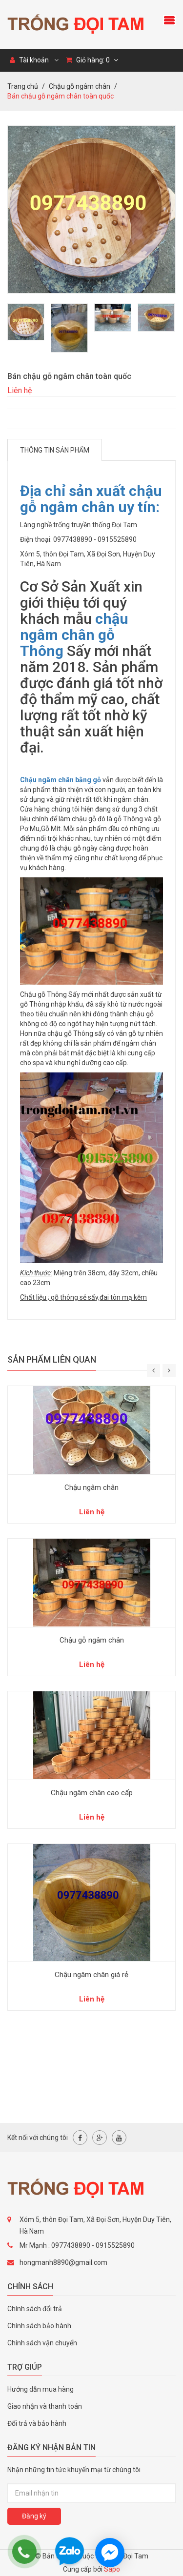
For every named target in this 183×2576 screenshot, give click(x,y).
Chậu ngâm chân (91, 1487)
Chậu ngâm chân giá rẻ (91, 1974)
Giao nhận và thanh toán (44, 2406)
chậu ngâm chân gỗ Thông (74, 634)
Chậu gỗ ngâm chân (92, 1640)
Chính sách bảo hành (39, 2326)
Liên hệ (19, 390)
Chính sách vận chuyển (42, 2343)
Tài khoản (29, 60)
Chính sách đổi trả (34, 2309)
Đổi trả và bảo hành (36, 2423)
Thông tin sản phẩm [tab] (54, 450)
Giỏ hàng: (92, 60)
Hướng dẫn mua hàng (40, 2389)
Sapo (112, 2569)
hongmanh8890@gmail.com (63, 2262)
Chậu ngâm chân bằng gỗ (60, 780)
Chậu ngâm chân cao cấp (92, 1792)
